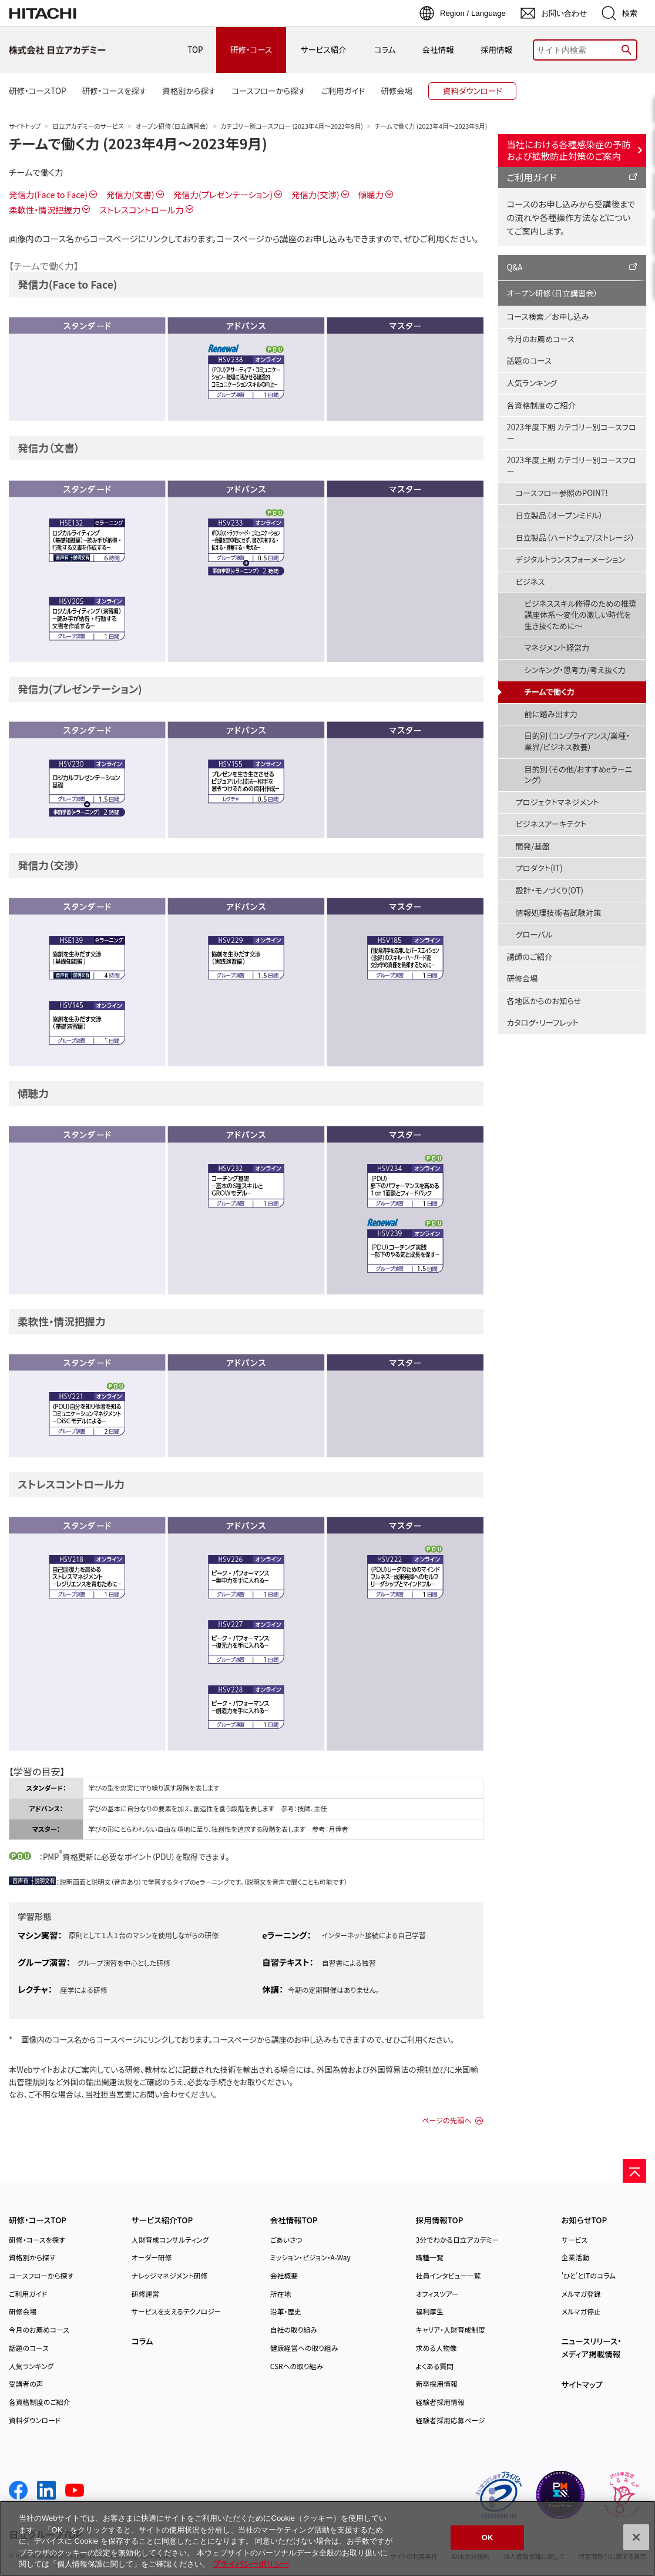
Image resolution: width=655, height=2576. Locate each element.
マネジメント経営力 (557, 647)
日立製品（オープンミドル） (559, 515)
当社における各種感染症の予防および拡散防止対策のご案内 (569, 150)
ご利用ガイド (532, 176)
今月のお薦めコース (541, 338)
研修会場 (522, 978)
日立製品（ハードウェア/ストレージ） (575, 537)
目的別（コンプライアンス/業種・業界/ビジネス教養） (577, 741)
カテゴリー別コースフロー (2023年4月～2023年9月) (292, 126)
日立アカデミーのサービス (87, 126)
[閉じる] (636, 2537)
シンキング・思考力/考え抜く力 (575, 669)
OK (487, 2537)
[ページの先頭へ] (634, 2171)
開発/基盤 (533, 846)
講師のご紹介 (530, 956)
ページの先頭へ (446, 2120)
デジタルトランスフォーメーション (571, 559)
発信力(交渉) (315, 194)
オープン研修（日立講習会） (172, 126)
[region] (327, 2538)
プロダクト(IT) (539, 868)
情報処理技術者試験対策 (559, 912)
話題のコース (529, 360)
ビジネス (530, 581)
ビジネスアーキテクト (551, 823)
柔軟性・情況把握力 (44, 209)
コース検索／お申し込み (548, 316)
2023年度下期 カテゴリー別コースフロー (571, 432)
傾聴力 (371, 194)
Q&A (515, 267)
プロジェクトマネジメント (557, 802)
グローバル (534, 934)
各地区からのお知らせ (544, 1000)
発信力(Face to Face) (48, 194)
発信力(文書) (130, 194)
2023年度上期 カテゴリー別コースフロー (571, 465)
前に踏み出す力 (551, 714)
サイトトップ (25, 126)
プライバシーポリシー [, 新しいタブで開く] (251, 2564)
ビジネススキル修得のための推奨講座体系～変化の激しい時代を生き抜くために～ (581, 614)
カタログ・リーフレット (543, 1022)
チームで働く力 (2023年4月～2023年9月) (138, 143)
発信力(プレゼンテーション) (223, 194)
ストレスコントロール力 (141, 209)
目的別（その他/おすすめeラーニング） (579, 775)
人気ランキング (532, 383)
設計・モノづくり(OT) (550, 890)
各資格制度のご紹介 (541, 405)
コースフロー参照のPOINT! (562, 493)
